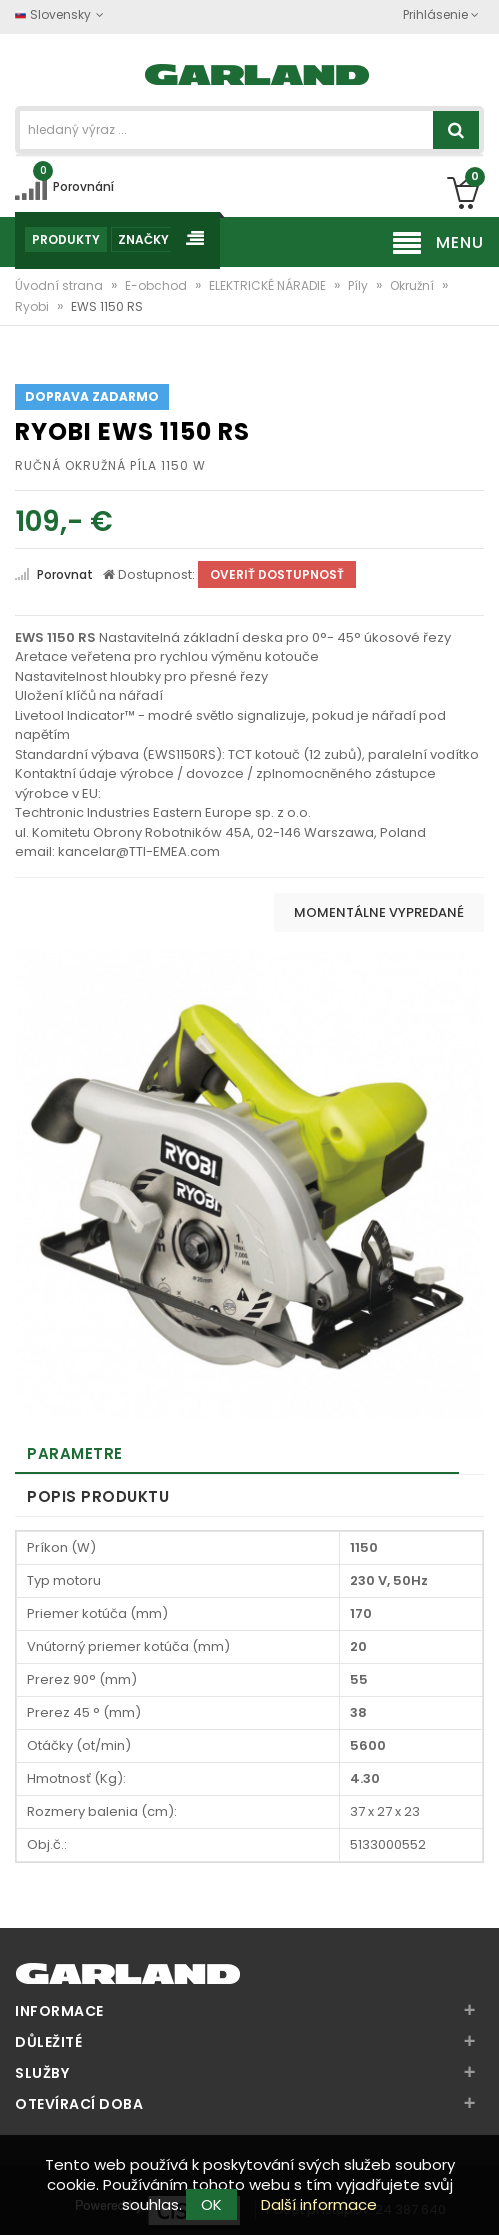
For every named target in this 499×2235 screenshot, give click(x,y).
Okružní (413, 285)
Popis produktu (98, 1496)
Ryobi (33, 306)
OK (211, 2204)
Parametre (75, 1453)
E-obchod (157, 285)
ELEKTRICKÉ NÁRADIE (269, 285)
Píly (359, 285)
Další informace (319, 2204)
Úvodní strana (60, 285)
